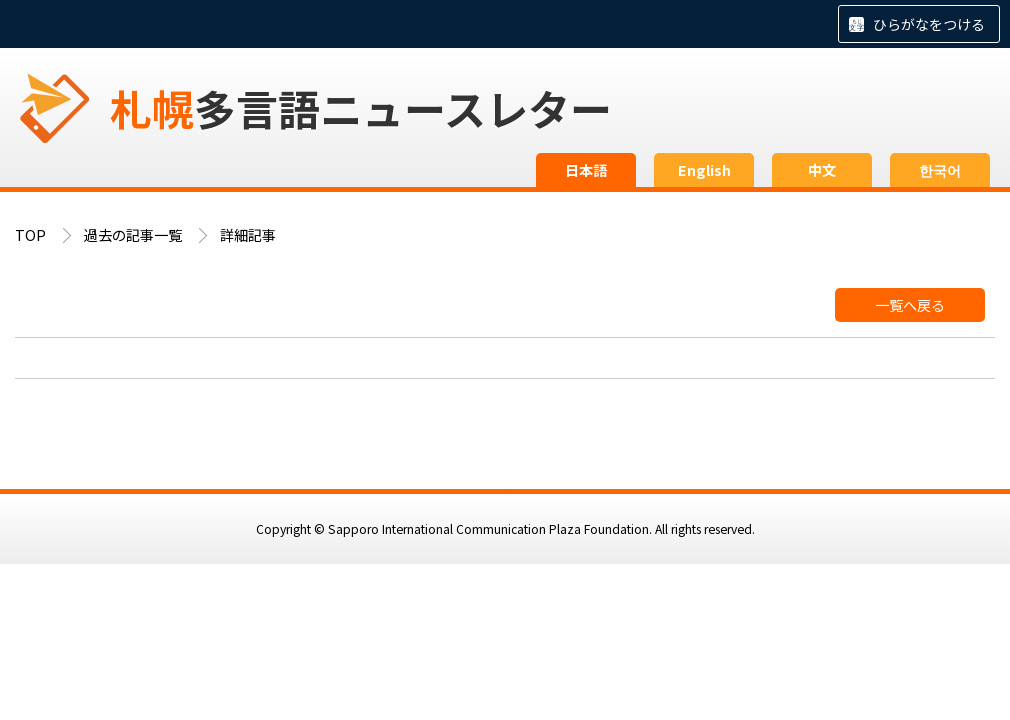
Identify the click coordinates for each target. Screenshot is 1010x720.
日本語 (586, 170)
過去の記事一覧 (133, 235)
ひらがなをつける (929, 24)
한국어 (940, 170)
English (704, 170)
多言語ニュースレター (361, 107)
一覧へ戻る (910, 305)
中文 (822, 170)
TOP (30, 235)
